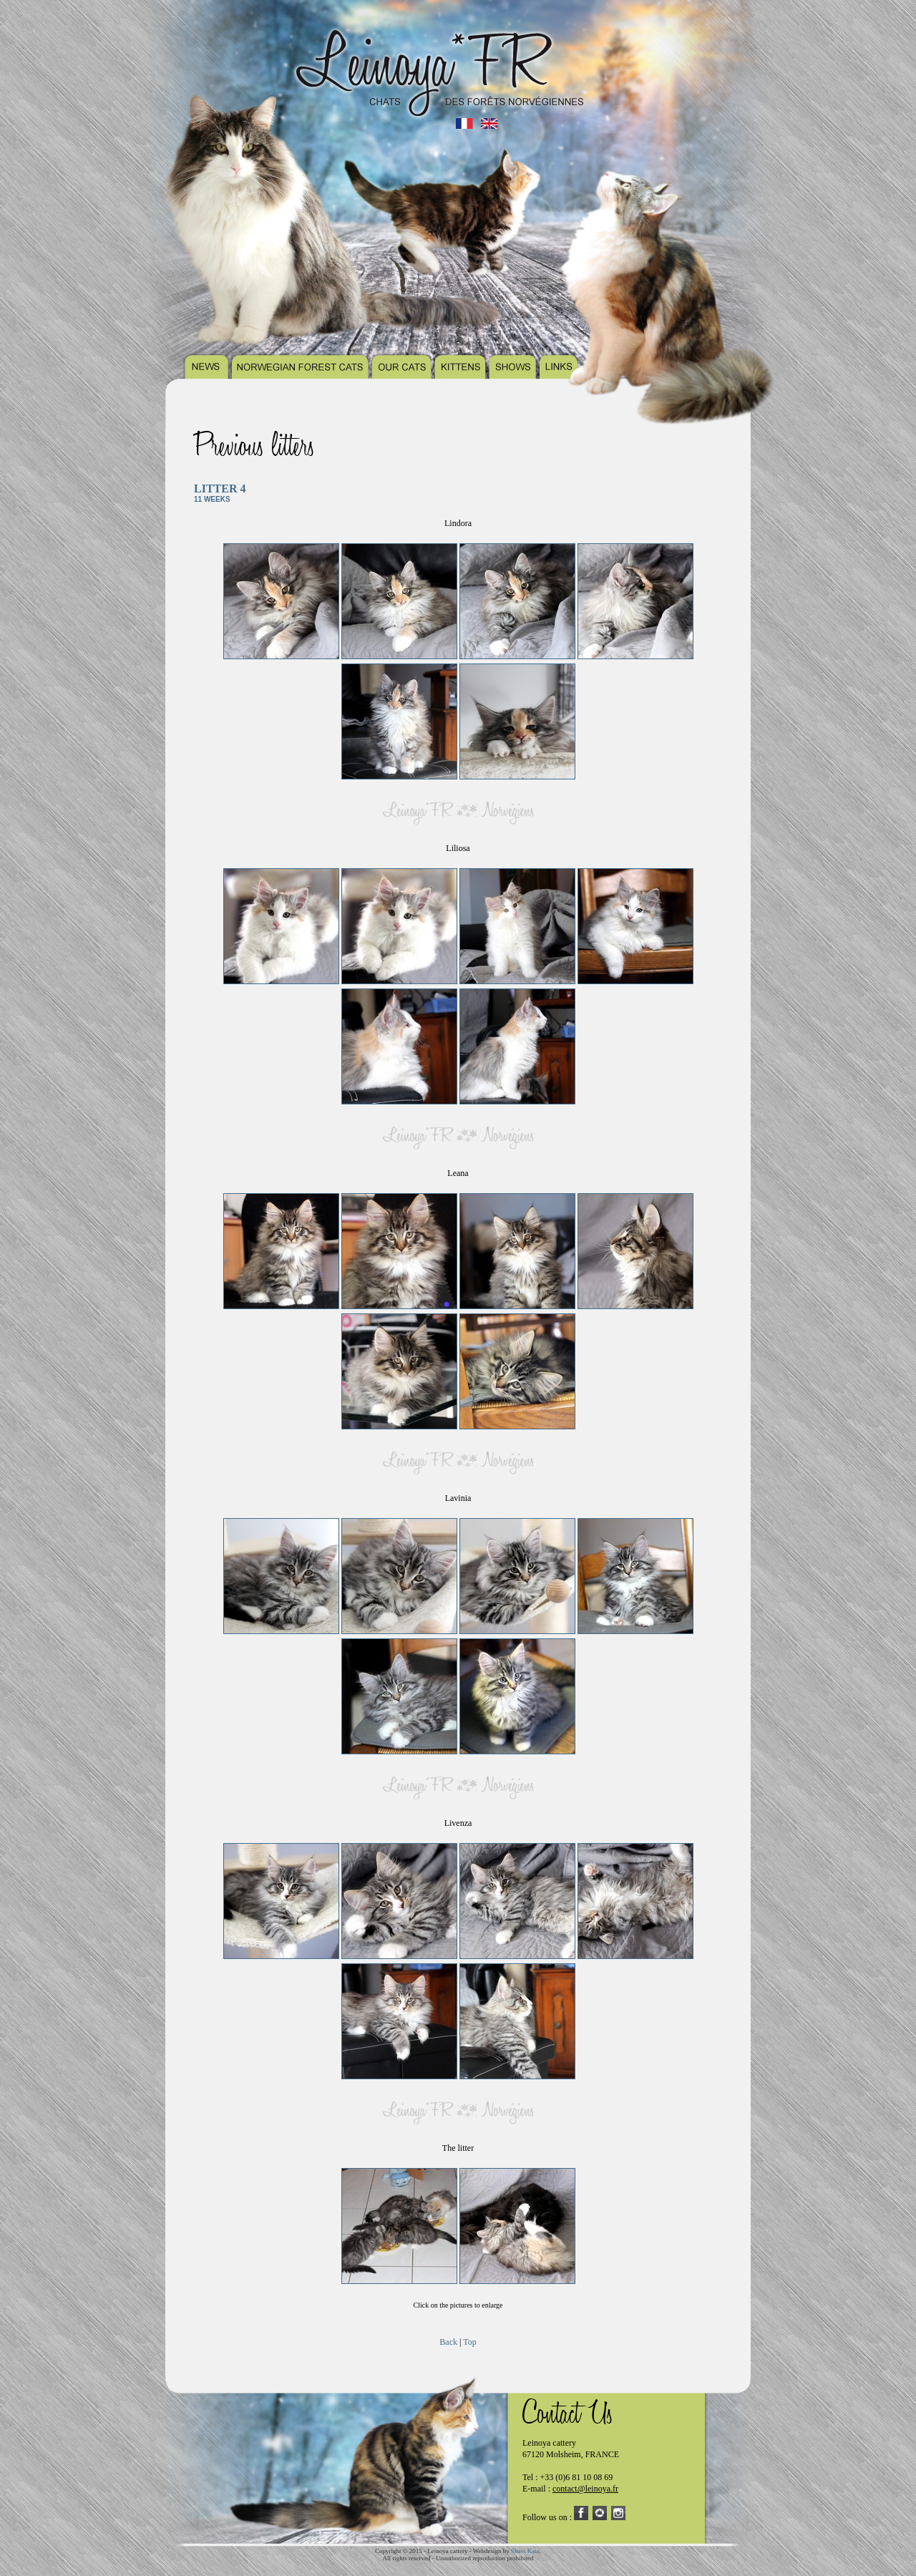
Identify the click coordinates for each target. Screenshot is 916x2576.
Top (470, 2342)
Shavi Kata (525, 2551)
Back (448, 2342)
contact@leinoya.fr (585, 2489)
